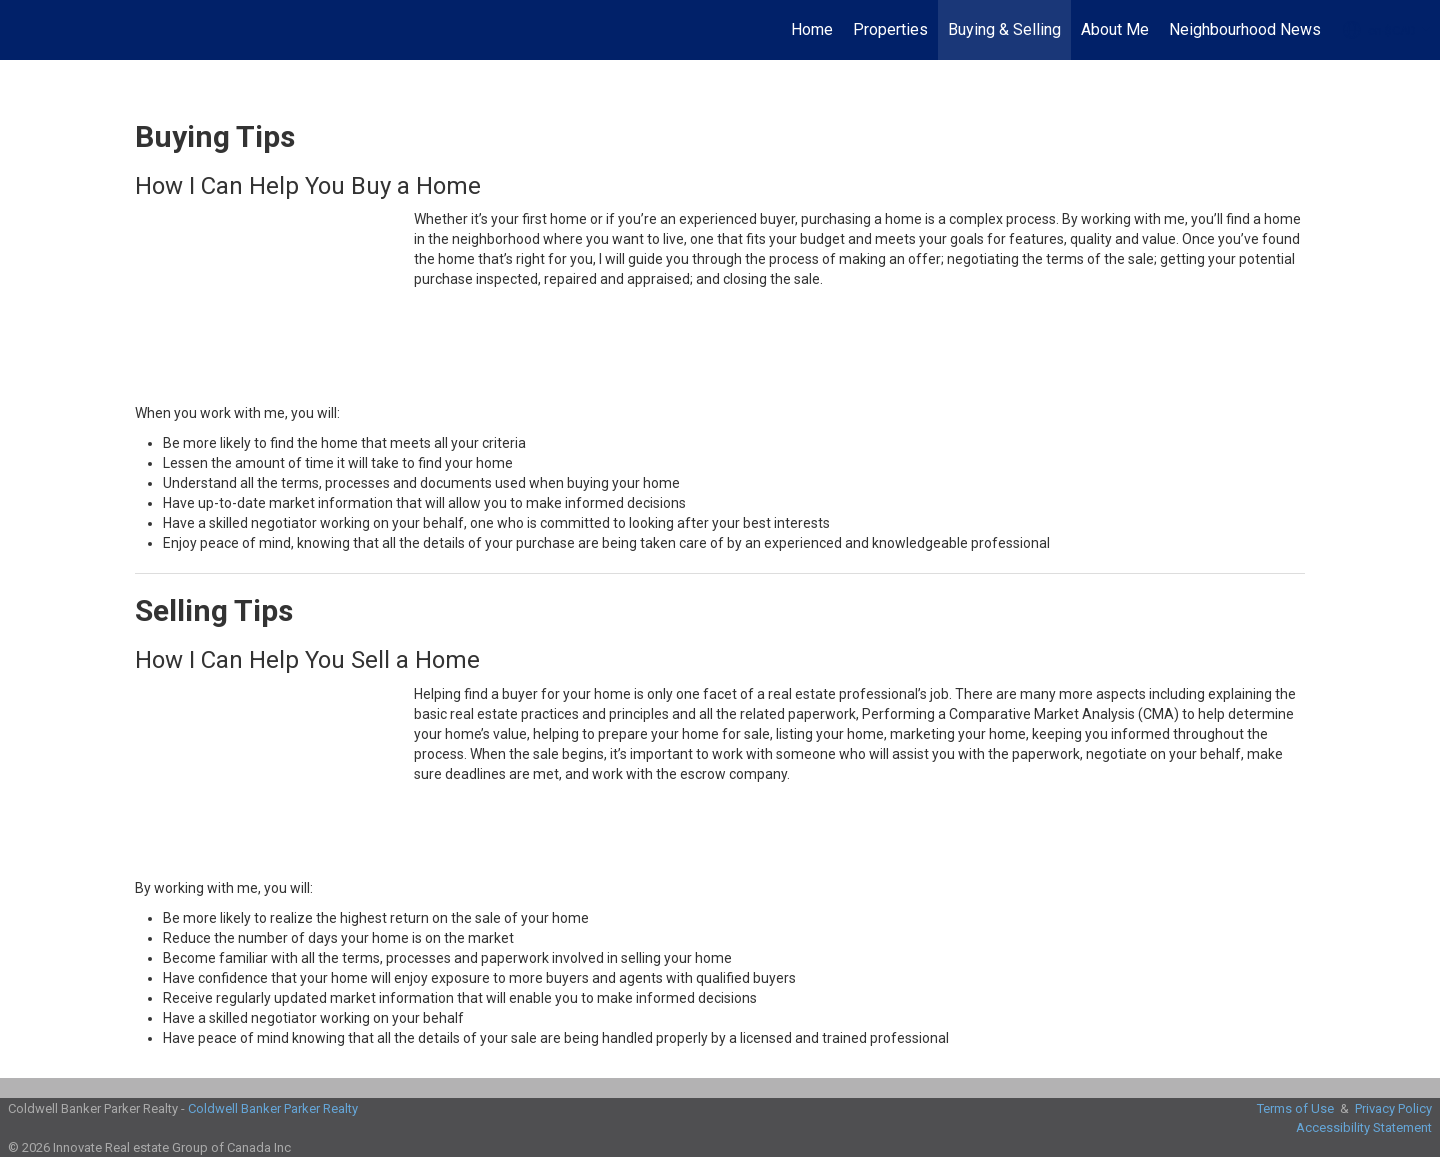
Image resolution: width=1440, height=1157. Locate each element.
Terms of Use (1295, 1108)
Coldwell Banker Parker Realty (273, 1108)
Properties (890, 29)
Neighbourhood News (1245, 29)
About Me (1115, 29)
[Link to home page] (25, 30)
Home (812, 29)
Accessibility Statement (1364, 1127)
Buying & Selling (1004, 29)
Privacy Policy (1393, 1108)
